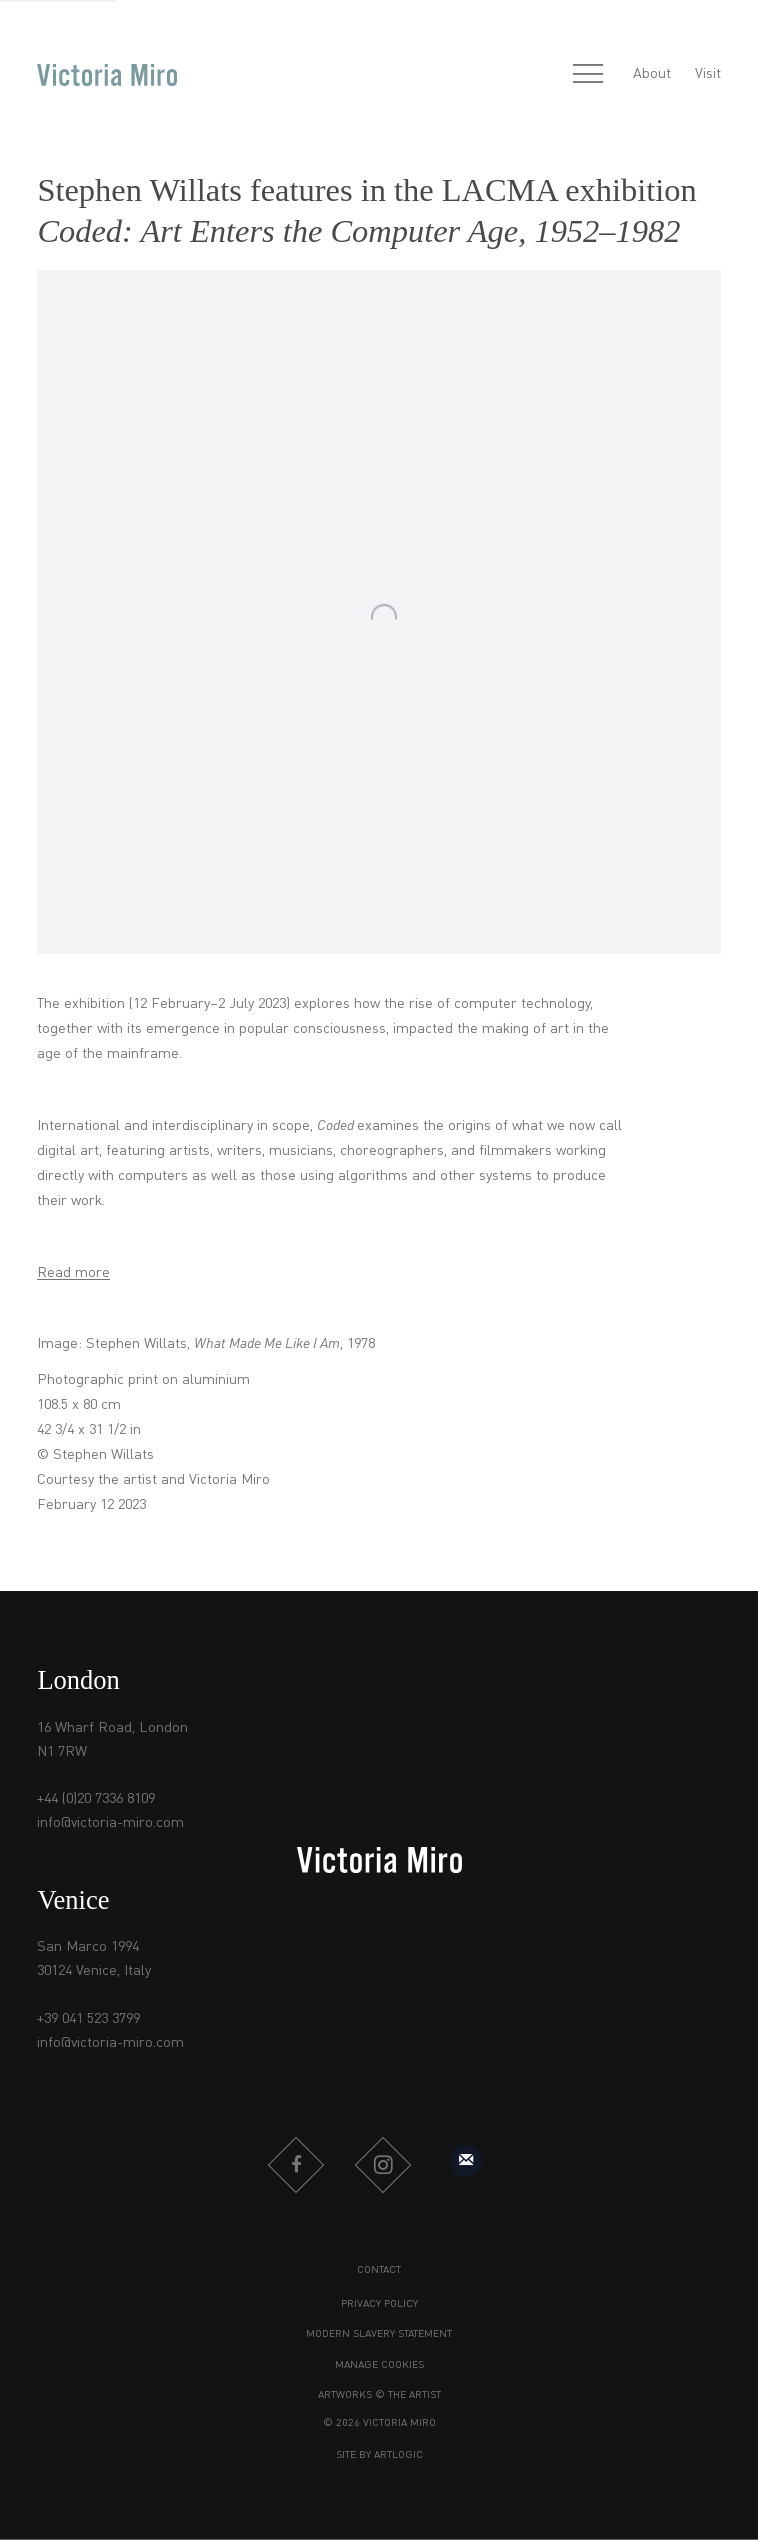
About (652, 74)
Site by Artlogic (379, 2455)
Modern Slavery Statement (379, 2334)
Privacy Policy (379, 2304)
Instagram (383, 2165)
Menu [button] (588, 75)
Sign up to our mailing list (466, 2161)
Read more (73, 1273)
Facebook (296, 2165)
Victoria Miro (107, 75)
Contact (379, 2270)
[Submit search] (545, 75)
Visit (708, 74)
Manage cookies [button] (379, 2365)
